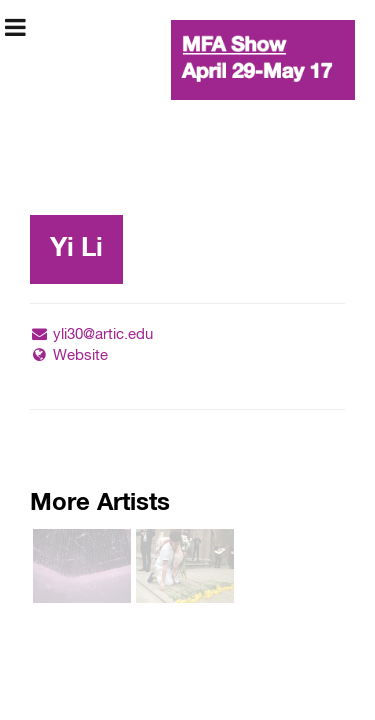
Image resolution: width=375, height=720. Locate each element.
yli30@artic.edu (91, 334)
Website (69, 355)
